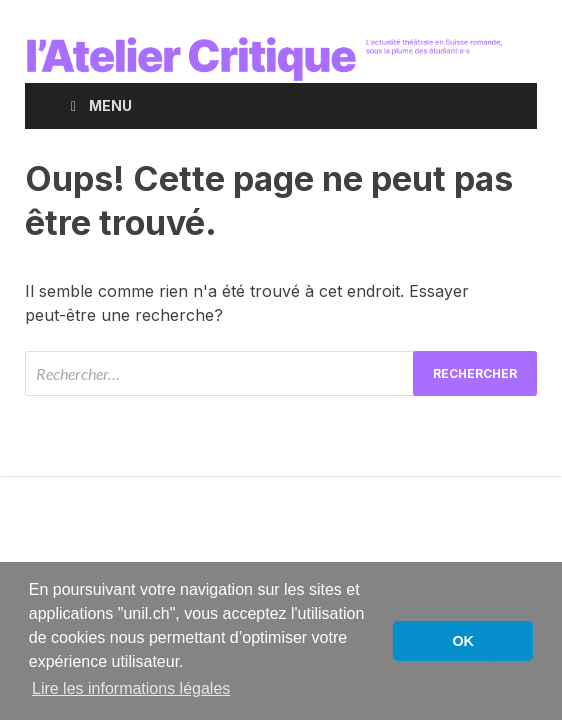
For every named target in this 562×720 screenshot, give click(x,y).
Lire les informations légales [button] (131, 688)
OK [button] (463, 641)
